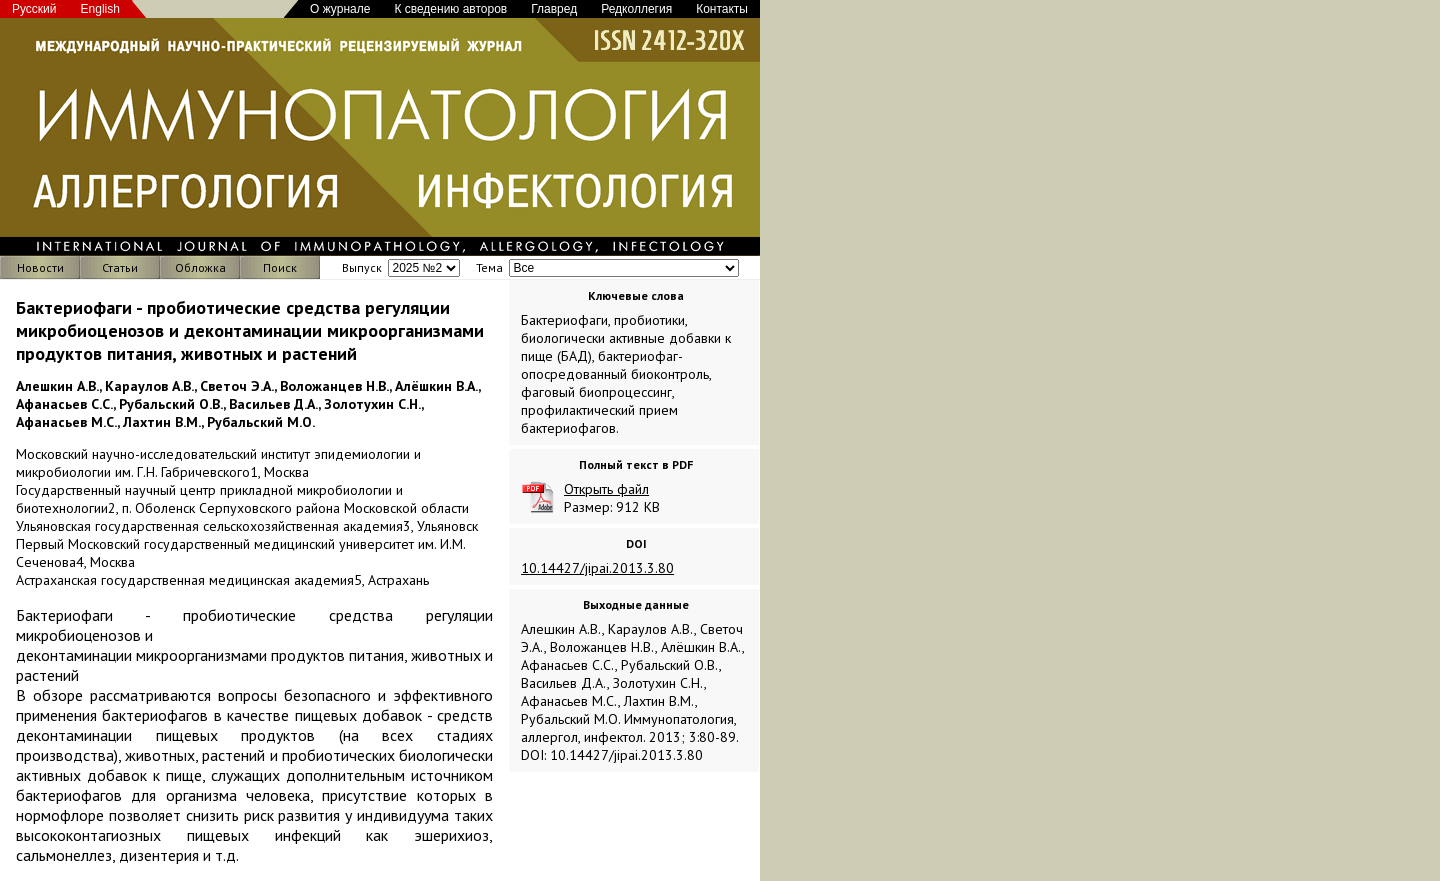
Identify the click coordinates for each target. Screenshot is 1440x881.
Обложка (200, 267)
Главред (554, 9)
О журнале (340, 9)
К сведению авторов (450, 9)
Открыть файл (606, 489)
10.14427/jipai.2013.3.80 (597, 568)
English (100, 9)
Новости (40, 267)
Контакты (722, 9)
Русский (34, 9)
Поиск (280, 267)
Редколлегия (636, 9)
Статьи (120, 267)
